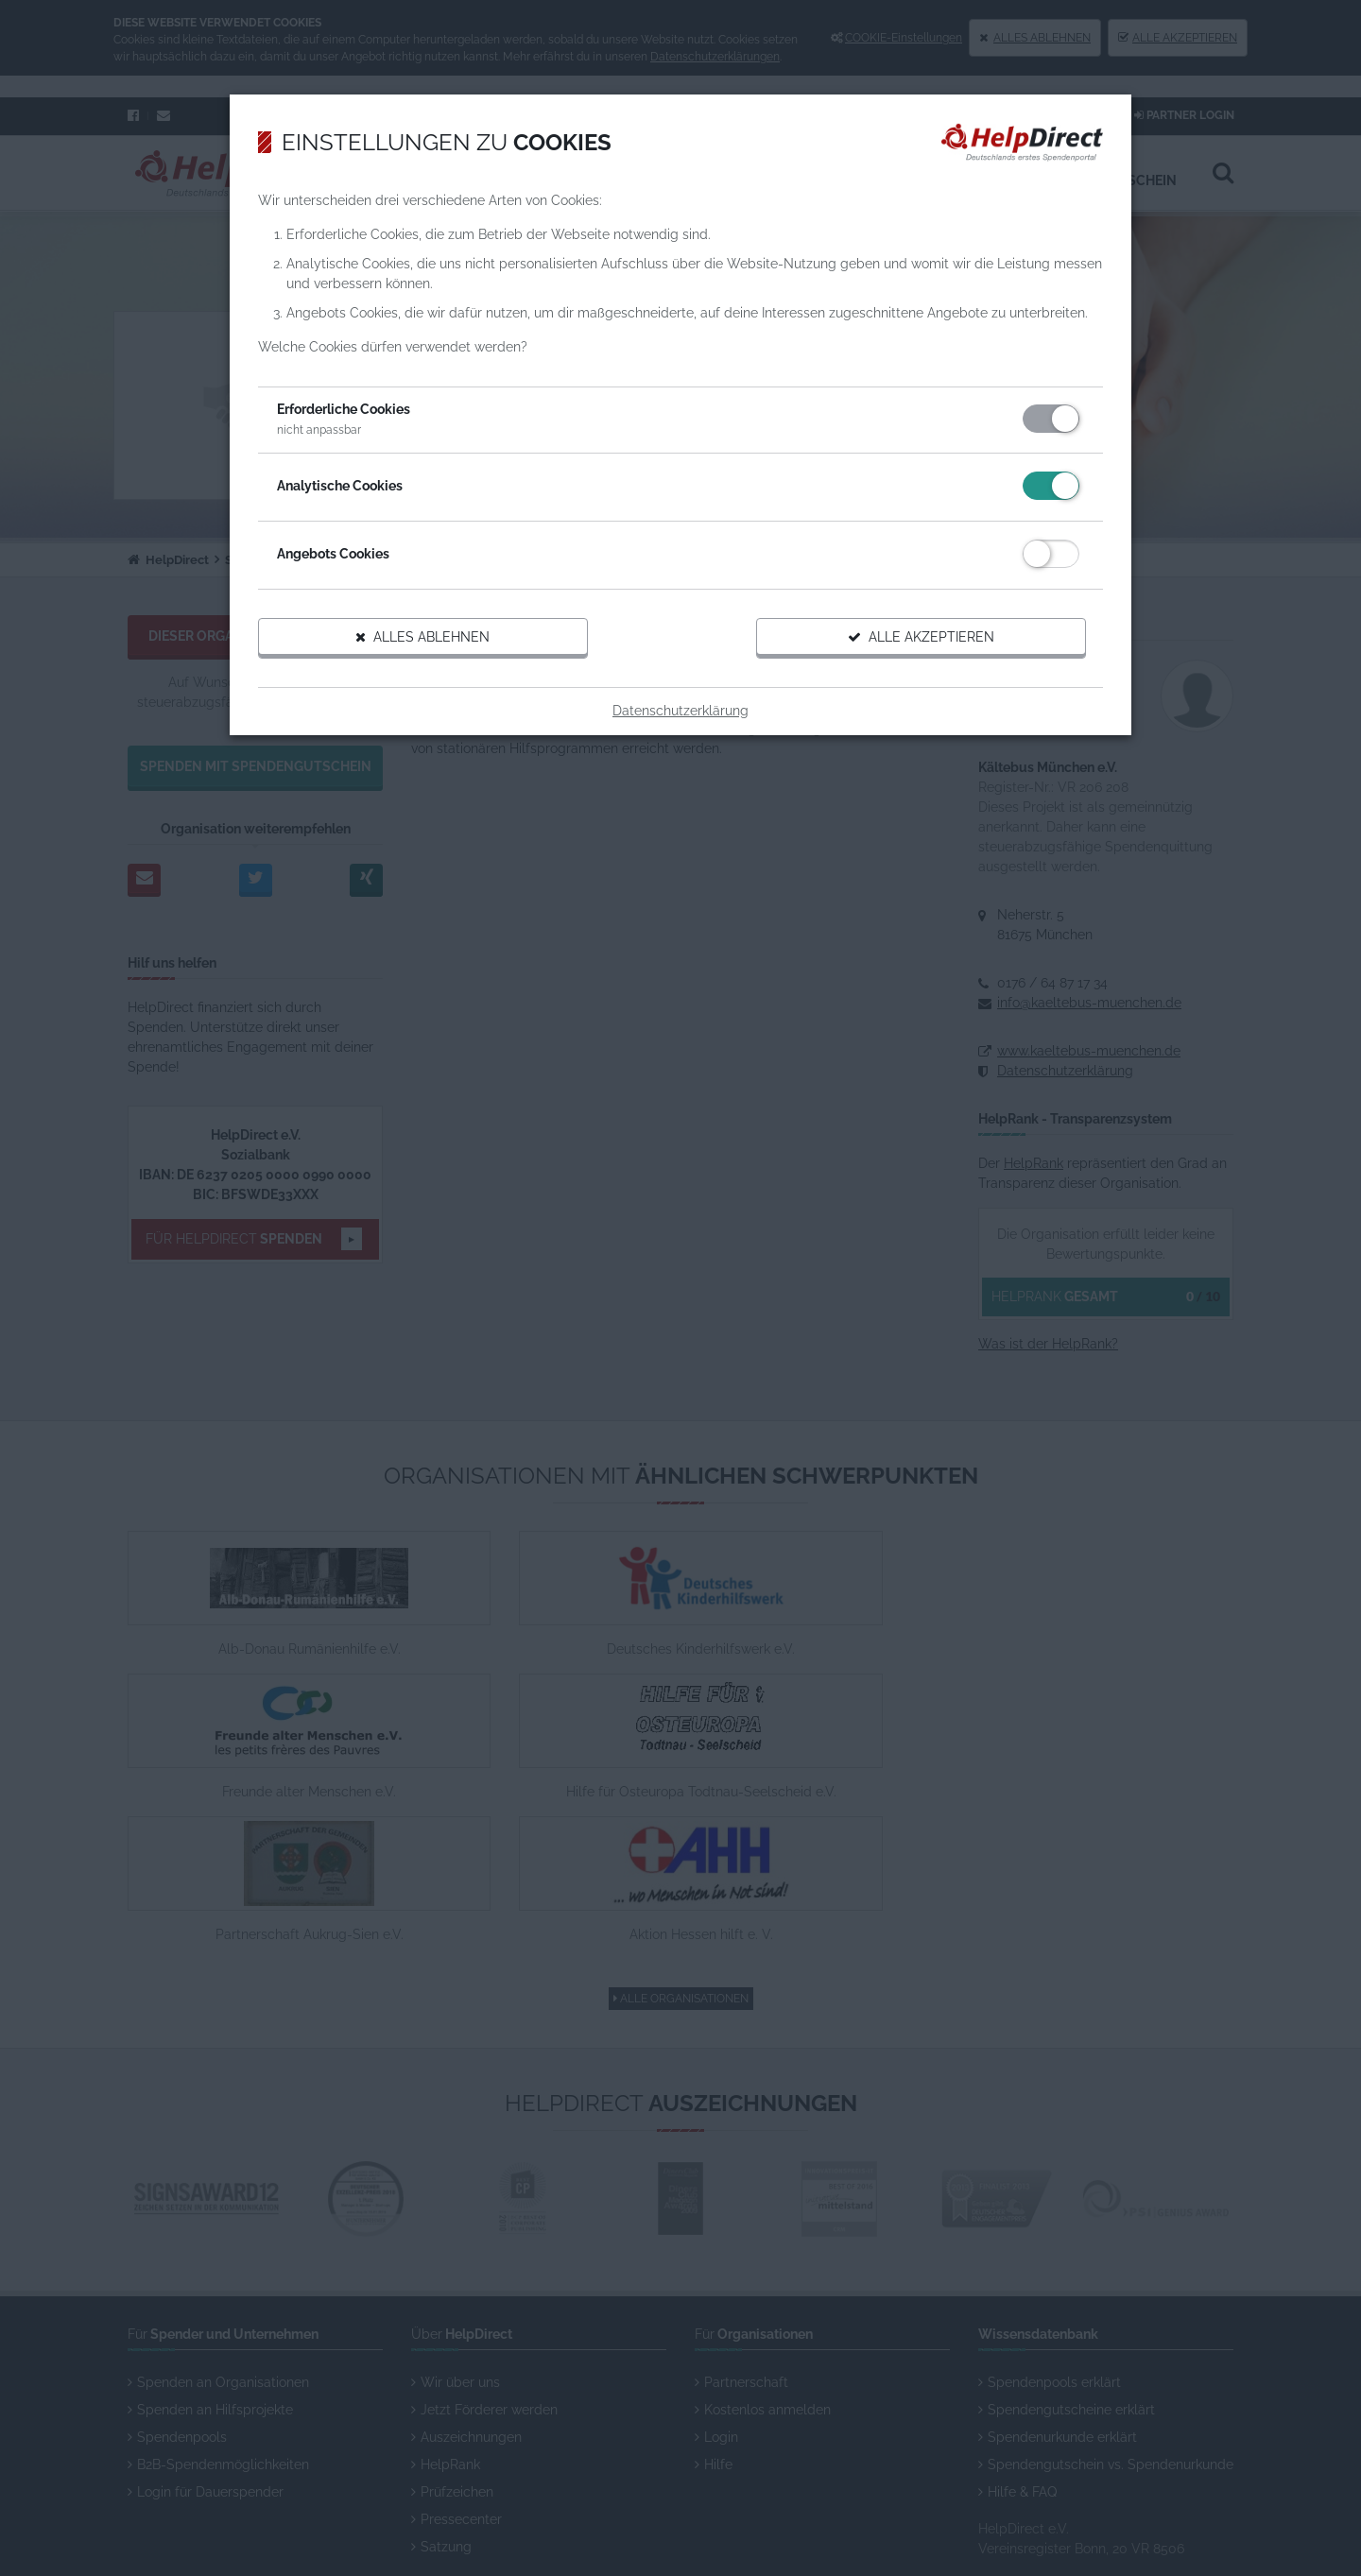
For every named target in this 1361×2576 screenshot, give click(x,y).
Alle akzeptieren (893, 677)
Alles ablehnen (452, 677)
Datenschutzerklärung (680, 751)
